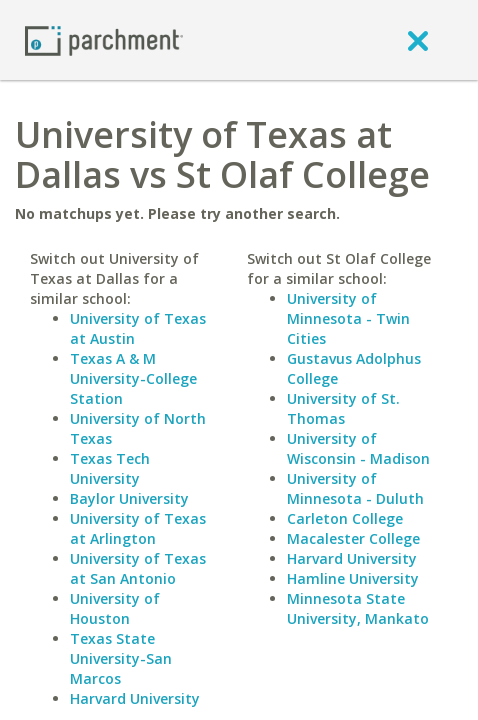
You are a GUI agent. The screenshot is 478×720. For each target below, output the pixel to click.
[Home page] (104, 39)
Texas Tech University (110, 468)
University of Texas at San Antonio (138, 568)
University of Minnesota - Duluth (355, 488)
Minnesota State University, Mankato (358, 608)
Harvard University (135, 698)
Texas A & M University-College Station (133, 378)
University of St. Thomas (343, 408)
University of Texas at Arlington (138, 528)
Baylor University (129, 498)
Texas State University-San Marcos (121, 658)
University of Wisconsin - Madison (358, 448)
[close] (418, 40)
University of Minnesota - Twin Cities (348, 318)
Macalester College (353, 538)
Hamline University (353, 578)
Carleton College (345, 518)
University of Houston (115, 608)
